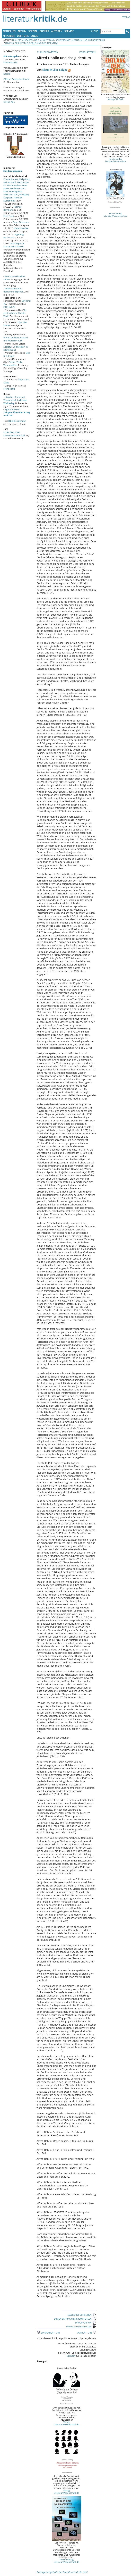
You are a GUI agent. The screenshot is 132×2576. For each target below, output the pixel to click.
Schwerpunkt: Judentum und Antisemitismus (80, 40)
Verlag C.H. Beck (115, 99)
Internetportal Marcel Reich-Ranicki (13, 245)
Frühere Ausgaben (22, 40)
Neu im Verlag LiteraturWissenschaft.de (66, 2560)
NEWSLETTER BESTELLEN (81, 2326)
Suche (94, 31)
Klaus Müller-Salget (54, 70)
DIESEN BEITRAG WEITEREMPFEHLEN (75, 2318)
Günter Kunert (10, 179)
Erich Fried (8, 215)
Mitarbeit (9, 35)
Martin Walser (14, 185)
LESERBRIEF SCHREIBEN (81, 2314)
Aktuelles (9, 31)
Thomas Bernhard (12, 208)
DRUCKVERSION (85, 2322)
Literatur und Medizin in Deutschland (15, 348)
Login (34, 35)
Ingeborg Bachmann (13, 236)
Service (69, 31)
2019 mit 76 (9, 306)
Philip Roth (24, 179)
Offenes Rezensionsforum (16, 79)
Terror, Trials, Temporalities (12, 363)
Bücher (44, 31)
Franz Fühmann (21, 222)
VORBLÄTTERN (87, 52)
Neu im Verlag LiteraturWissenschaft (115, 160)
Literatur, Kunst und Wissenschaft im (15, 400)
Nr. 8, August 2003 (44, 40)
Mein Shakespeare (12, 191)
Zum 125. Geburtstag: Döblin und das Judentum (31, 43)
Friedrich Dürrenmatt (12, 199)
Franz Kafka (9, 388)
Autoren (56, 31)
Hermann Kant (10, 194)
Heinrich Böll (9, 182)
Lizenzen (70, 2355)
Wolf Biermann (17, 188)
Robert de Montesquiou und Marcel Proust (15, 339)
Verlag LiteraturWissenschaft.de (66, 2423)
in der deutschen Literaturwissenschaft (14, 434)
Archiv (22, 31)
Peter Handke (21, 228)
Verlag (126, 17)
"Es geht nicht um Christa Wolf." (14, 313)
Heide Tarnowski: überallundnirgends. (13, 290)
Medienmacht (10, 62)
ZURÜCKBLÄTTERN (47, 52)
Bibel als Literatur (17, 420)
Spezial (33, 31)
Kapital (6, 73)
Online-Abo (9, 101)
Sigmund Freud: (16, 412)
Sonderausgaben (12, 170)
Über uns (23, 35)
